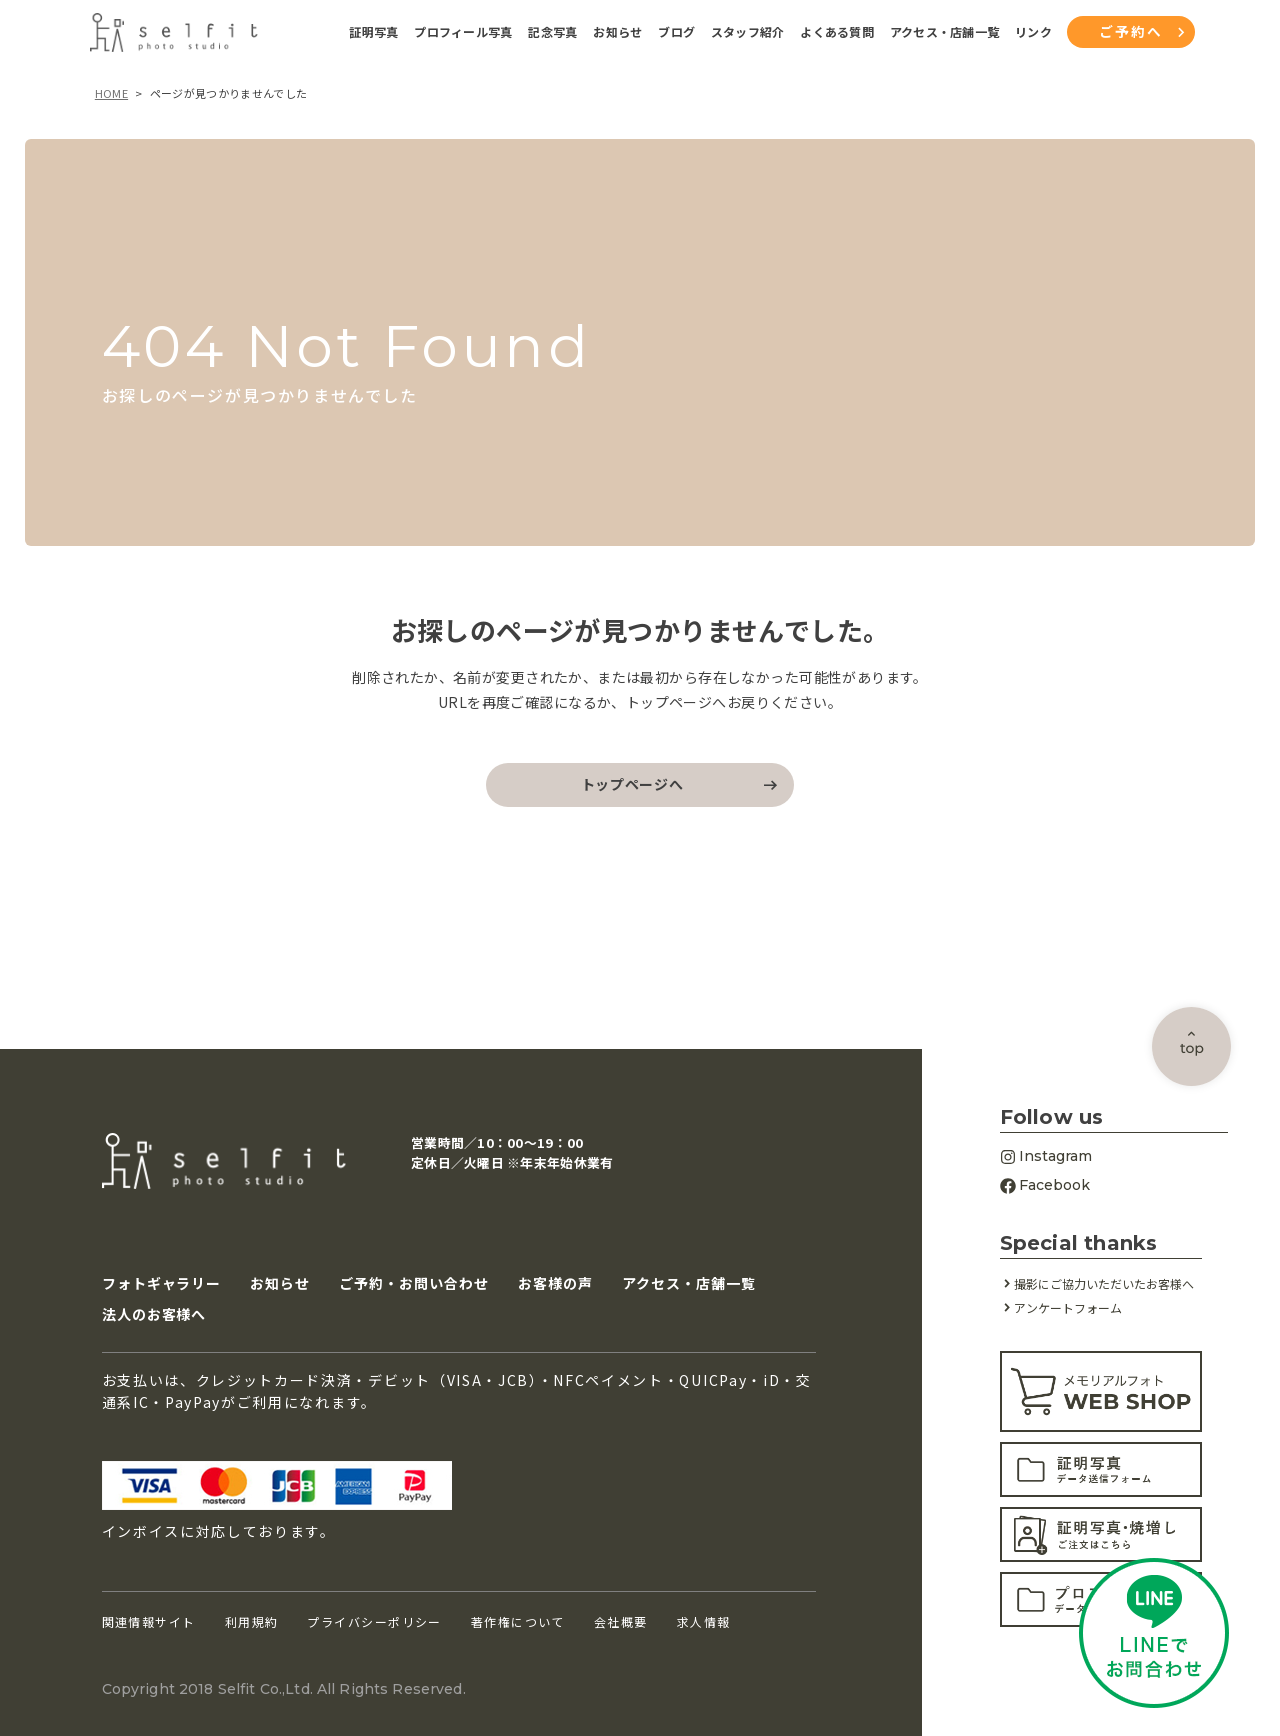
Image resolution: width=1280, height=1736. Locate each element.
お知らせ (617, 32)
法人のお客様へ (154, 1314)
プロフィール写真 (463, 32)
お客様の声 (555, 1282)
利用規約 (252, 1621)
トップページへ (632, 784)
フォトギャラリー (162, 1282)
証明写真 (373, 32)
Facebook (1045, 1185)
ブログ (676, 32)
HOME (111, 93)
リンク (1033, 32)
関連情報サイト (149, 1621)
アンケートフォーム (1068, 1307)
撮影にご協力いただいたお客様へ (1104, 1283)
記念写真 (552, 32)
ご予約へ (1131, 31)
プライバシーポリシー (374, 1621)
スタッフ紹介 (747, 32)
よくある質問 (836, 32)
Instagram (1046, 1156)
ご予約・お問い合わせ (414, 1282)
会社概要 (621, 1621)
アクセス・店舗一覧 (944, 32)
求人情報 (704, 1621)
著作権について (518, 1621)
